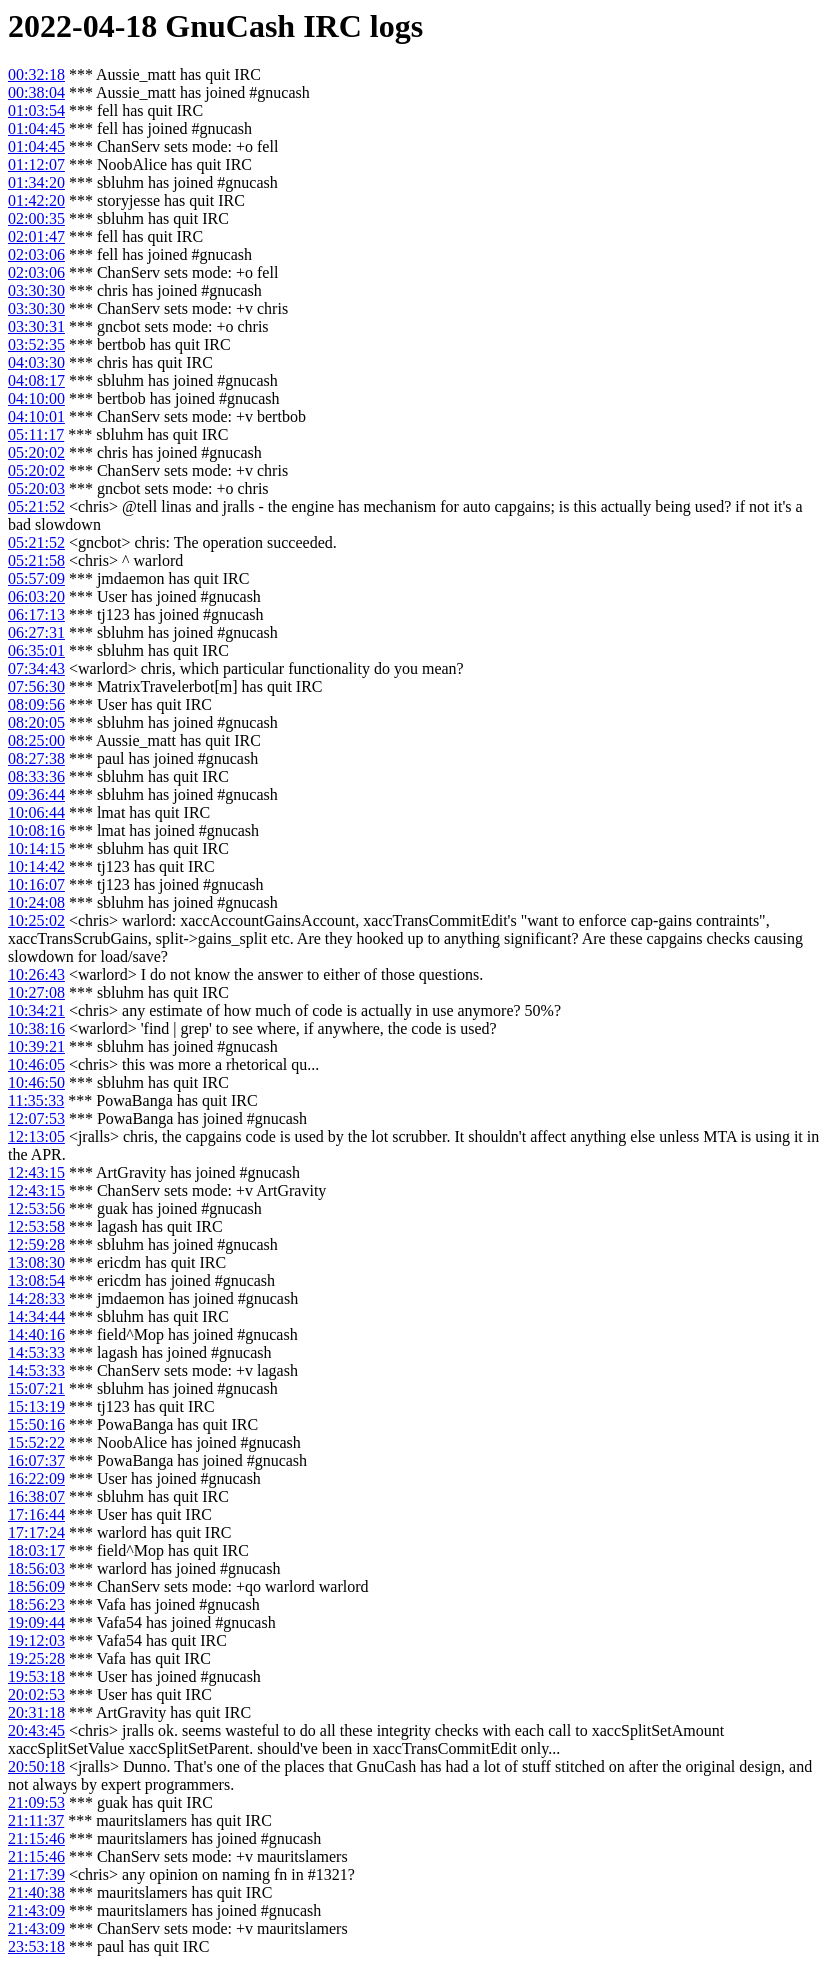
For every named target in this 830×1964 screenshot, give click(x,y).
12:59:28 (36, 1244)
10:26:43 (36, 974)
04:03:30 (36, 362)
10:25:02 (36, 920)
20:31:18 (36, 1712)
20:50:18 (36, 1766)
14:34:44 (36, 1316)
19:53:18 (36, 1676)
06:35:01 (36, 650)
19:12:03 (36, 1640)
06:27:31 (36, 632)
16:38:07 (36, 1496)
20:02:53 (36, 1694)
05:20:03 (36, 488)
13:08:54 (36, 1280)
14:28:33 (36, 1298)
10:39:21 (36, 1046)
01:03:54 (36, 110)
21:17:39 (36, 1874)
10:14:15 (36, 848)
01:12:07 (36, 164)
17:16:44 (36, 1514)
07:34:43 (36, 668)
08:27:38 (36, 758)
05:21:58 (36, 560)
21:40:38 (36, 1892)
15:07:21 (36, 1388)
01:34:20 (36, 182)
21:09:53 (36, 1802)
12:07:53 (36, 1118)
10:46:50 (36, 1082)
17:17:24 (36, 1532)
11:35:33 (36, 1100)
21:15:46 (36, 1838)
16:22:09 (36, 1478)
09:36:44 (36, 794)
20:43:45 (36, 1730)
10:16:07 (36, 884)
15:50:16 (36, 1424)
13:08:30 (36, 1262)
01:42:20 (36, 200)
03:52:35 (36, 344)
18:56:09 (36, 1586)
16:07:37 (36, 1460)
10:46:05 (36, 1064)
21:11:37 (36, 1820)
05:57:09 (36, 578)
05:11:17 (36, 434)
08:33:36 (36, 776)
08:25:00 (36, 740)
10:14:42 (36, 866)
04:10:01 (36, 416)
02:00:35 (36, 218)
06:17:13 (36, 614)
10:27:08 (36, 992)
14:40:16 (36, 1334)
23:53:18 (36, 1946)
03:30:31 (36, 326)
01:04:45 (36, 128)
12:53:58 (36, 1226)
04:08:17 (36, 380)
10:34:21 (36, 1010)
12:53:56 (36, 1208)
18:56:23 (36, 1604)
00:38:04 (36, 92)
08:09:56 (36, 704)
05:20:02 (36, 452)
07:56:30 (36, 686)
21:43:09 (36, 1910)
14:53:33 (36, 1352)
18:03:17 (36, 1550)
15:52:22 (36, 1442)
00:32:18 (36, 74)
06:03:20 (36, 596)
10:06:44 (36, 812)
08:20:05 (36, 722)
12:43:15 (36, 1172)
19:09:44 (36, 1622)
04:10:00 (36, 398)
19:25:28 (36, 1658)
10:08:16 (36, 830)
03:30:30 (36, 290)
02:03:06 (36, 254)
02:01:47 (36, 236)
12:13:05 (36, 1136)
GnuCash (230, 26)
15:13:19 (36, 1406)
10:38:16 (36, 1028)
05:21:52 (36, 506)
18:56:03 (36, 1568)
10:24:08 (36, 902)
